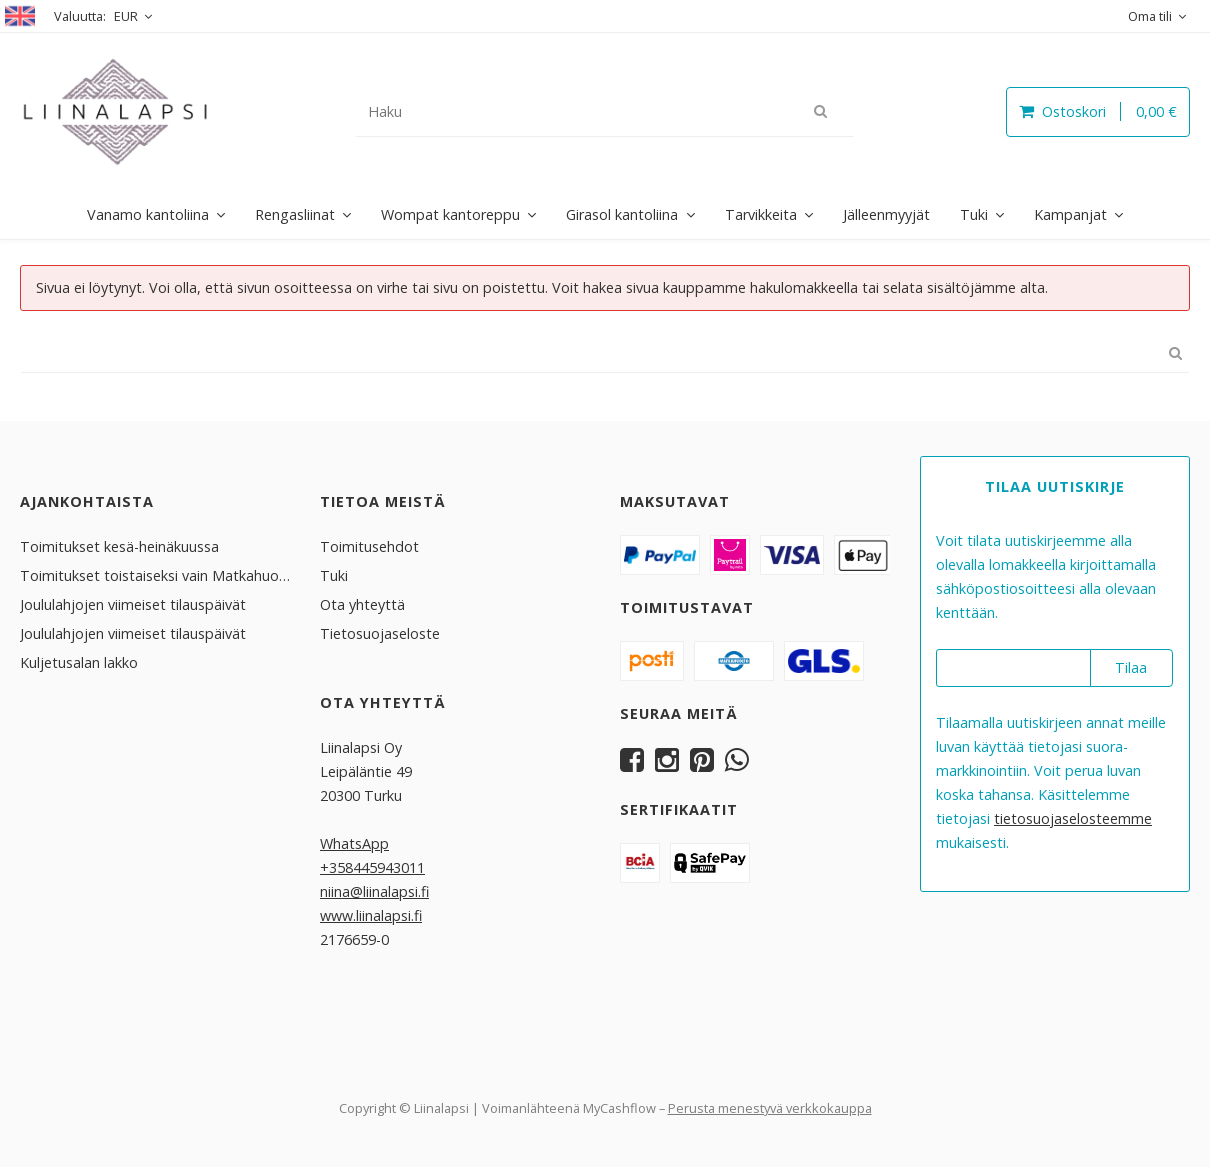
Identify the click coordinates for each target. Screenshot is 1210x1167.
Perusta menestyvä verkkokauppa (770, 1107)
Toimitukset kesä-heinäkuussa (119, 545)
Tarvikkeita (761, 214)
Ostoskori (1098, 111)
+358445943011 (372, 866)
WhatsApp (354, 842)
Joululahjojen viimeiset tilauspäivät (133, 603)
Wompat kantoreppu (450, 214)
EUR (126, 16)
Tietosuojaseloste (380, 632)
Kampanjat (1070, 214)
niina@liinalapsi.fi (374, 890)
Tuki (974, 214)
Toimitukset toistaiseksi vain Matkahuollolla (155, 574)
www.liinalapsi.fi (371, 914)
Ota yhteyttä (362, 603)
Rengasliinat (295, 214)
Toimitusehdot (369, 545)
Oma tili (1150, 16)
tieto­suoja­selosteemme (1073, 817)
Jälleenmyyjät (886, 214)
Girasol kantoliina (622, 214)
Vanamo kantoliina (148, 214)
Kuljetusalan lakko (79, 661)
